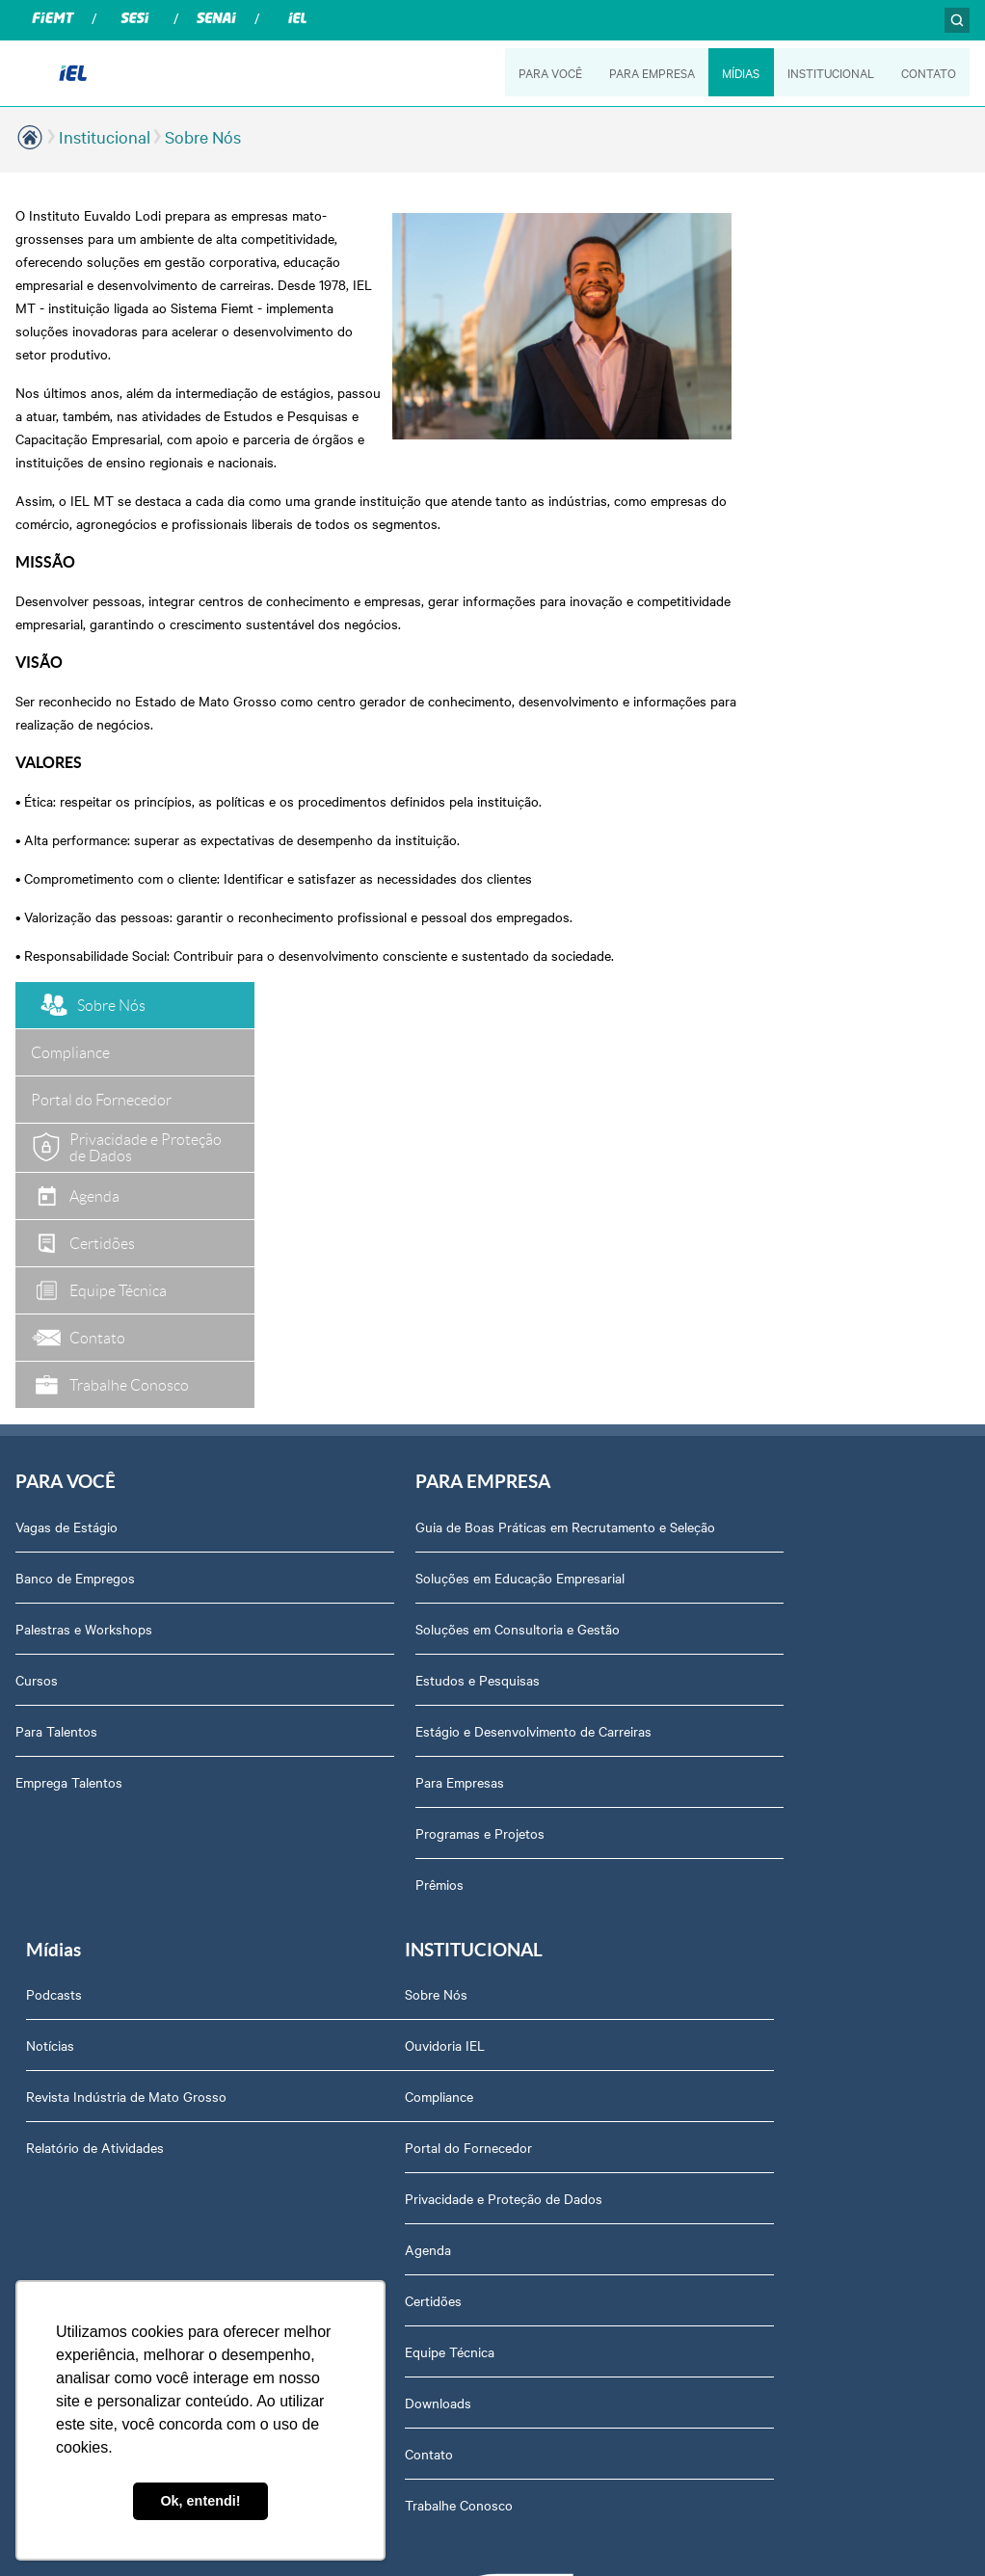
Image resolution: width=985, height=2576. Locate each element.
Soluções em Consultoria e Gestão (447, 1198)
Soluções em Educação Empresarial (449, 1147)
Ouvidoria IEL (55, 1618)
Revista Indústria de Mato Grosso (762, 1179)
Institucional (104, 136)
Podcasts (690, 1077)
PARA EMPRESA (650, 72)
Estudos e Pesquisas (407, 1250)
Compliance (49, 1669)
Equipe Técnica (60, 1924)
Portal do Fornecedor (79, 1720)
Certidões (43, 1873)
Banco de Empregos (75, 1128)
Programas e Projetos (409, 1403)
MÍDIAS (740, 72)
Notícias (686, 1128)
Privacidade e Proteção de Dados (114, 1771)
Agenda (38, 1822)
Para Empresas (389, 1352)
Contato (39, 2026)
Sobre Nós (203, 136)
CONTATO (928, 72)
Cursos (36, 1230)
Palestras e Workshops (83, 1179)
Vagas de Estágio (66, 1077)
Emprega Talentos (68, 1332)
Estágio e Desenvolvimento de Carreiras (463, 1301)
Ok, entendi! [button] (200, 2501)
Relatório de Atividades (731, 1230)
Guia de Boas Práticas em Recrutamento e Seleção (470, 1087)
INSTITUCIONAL (829, 72)
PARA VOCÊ (547, 72)
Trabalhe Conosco (69, 2077)
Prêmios (369, 1454)
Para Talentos (56, 1281)
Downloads (48, 1975)
